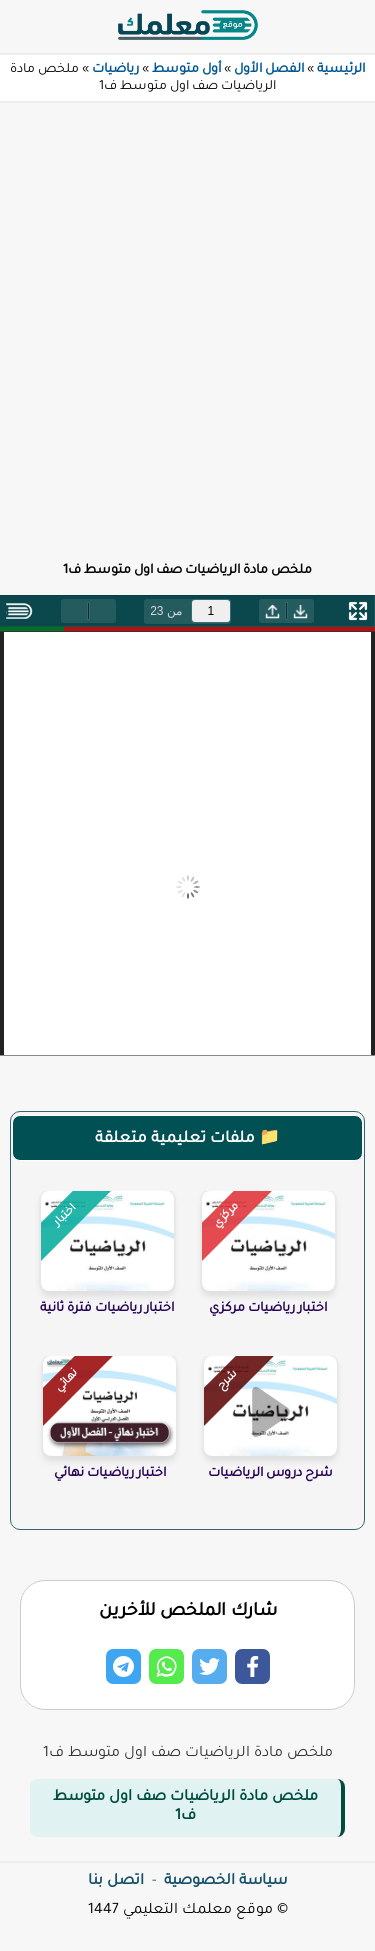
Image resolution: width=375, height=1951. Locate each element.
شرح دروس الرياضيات (270, 1474)
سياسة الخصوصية (225, 1882)
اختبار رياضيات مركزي (268, 1309)
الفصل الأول (269, 70)
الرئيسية (341, 70)
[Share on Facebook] (252, 1666)
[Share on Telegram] (123, 1666)
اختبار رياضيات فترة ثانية (107, 1309)
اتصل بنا (116, 1882)
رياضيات (115, 70)
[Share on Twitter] (209, 1666)
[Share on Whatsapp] (166, 1666)
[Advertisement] (187, 320)
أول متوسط (186, 70)
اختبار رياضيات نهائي (110, 1474)
